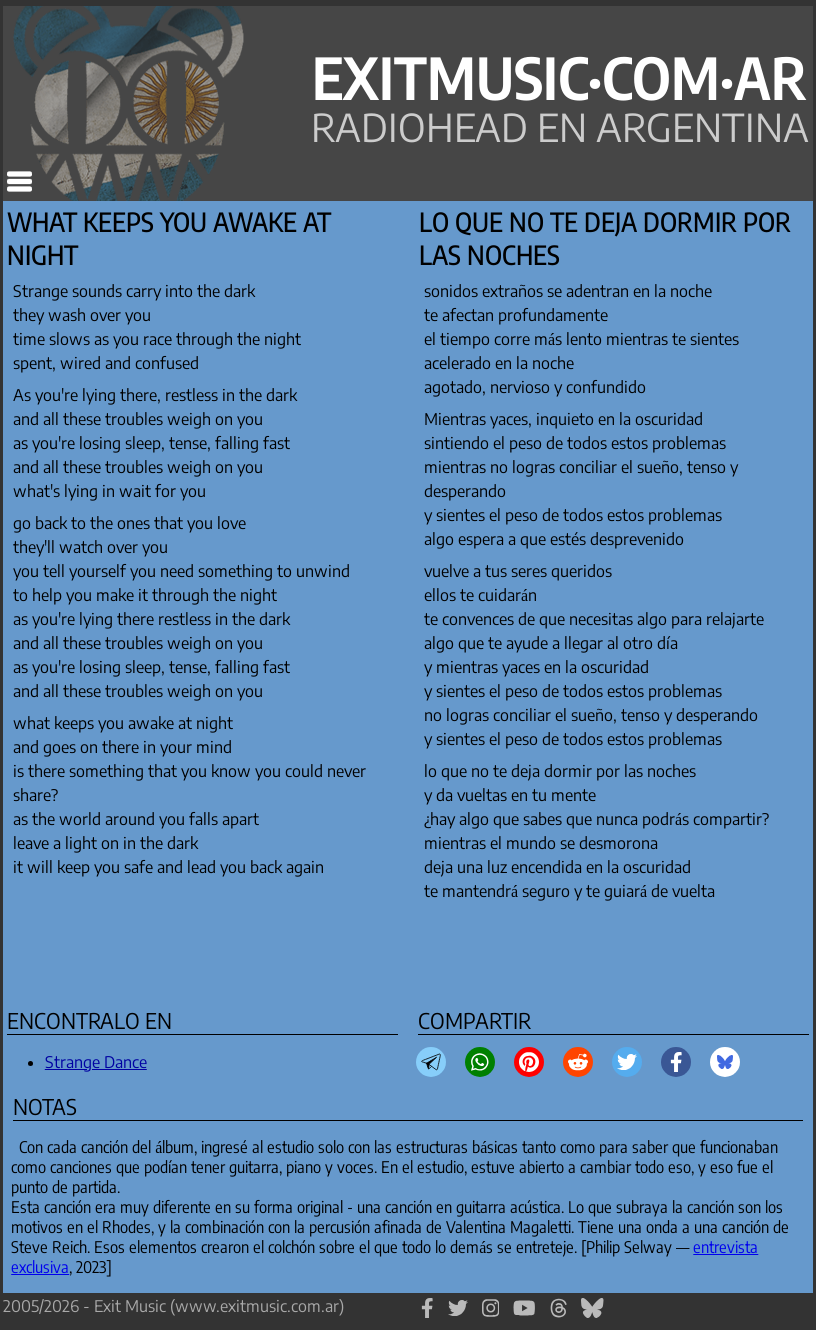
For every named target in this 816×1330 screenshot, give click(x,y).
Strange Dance (96, 1062)
